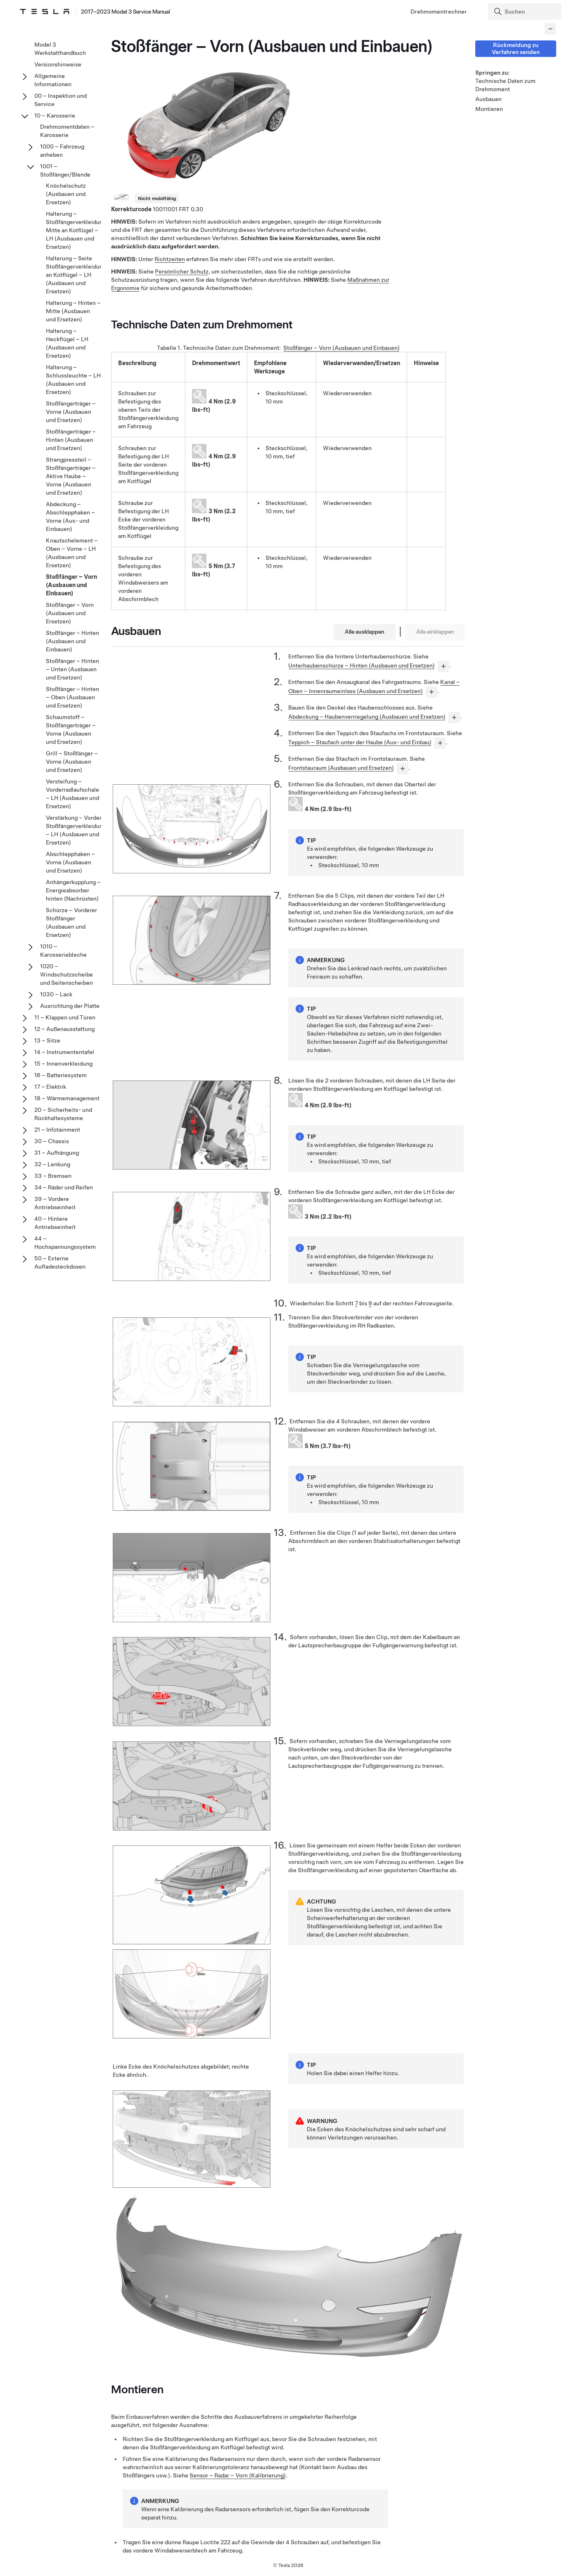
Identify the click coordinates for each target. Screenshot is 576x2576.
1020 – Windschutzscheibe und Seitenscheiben (66, 974)
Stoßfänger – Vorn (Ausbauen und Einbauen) (341, 347)
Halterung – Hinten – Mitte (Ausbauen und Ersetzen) (73, 311)
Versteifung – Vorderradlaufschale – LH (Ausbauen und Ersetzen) (72, 793)
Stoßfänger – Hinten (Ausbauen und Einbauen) (72, 641)
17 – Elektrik (50, 1086)
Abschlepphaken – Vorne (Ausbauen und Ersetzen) (70, 862)
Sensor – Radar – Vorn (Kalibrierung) (238, 2475)
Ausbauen (488, 99)
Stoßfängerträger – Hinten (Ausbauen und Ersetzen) (71, 439)
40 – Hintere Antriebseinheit (55, 1222)
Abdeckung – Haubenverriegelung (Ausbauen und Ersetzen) (367, 716)
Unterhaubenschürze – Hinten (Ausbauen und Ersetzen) (361, 665)
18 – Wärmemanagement (67, 1098)
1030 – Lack (56, 994)
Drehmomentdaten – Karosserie (67, 130)
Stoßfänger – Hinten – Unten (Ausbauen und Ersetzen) (72, 669)
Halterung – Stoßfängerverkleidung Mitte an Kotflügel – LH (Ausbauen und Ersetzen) (76, 230)
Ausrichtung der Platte (70, 1006)
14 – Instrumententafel (64, 1052)
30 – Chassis (51, 1141)
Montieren (489, 109)
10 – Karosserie (54, 115)
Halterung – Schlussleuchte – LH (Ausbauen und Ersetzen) (73, 379)
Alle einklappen (435, 631)
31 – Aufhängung (56, 1152)
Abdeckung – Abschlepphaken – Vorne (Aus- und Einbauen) (70, 516)
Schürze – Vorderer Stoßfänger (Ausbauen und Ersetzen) (71, 922)
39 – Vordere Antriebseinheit (55, 1203)
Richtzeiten (169, 259)
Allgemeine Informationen (52, 80)
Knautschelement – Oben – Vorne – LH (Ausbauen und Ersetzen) (72, 553)
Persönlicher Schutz (182, 271)
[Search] (526, 11)
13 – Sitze (47, 1040)
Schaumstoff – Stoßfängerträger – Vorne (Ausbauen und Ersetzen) (71, 729)
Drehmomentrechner (438, 11)
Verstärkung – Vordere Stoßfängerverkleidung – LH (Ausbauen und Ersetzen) (76, 830)
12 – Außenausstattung (64, 1029)
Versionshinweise (57, 64)
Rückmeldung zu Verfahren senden (516, 48)
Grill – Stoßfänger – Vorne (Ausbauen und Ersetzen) (72, 761)
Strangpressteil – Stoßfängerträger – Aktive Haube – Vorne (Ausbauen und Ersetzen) (71, 476)
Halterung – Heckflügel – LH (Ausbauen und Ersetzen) (67, 343)
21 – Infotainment (57, 1129)
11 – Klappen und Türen (64, 1017)
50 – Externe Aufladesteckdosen (59, 1262)
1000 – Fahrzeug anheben (62, 150)
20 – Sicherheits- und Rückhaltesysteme (63, 1113)
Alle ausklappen (364, 631)
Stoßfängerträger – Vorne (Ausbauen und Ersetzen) (71, 411)
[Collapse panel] (550, 29)
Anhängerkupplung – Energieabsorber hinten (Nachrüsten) (73, 890)
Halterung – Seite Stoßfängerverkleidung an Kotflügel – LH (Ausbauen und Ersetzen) (76, 275)
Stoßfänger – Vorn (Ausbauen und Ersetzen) (70, 613)
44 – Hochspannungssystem (65, 1242)
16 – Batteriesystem (60, 1075)
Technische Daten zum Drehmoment (505, 85)
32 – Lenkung (52, 1164)
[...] (443, 666)
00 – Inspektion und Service (60, 99)
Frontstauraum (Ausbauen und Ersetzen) (341, 767)
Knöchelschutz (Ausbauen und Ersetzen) (66, 193)
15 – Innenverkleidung (63, 1063)
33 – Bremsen (52, 1175)
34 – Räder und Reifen (63, 1187)
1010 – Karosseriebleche (63, 950)
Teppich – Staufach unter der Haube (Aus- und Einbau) (359, 742)
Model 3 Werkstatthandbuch (60, 48)
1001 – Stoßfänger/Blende (65, 170)
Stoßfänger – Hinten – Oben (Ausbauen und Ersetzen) (72, 697)
